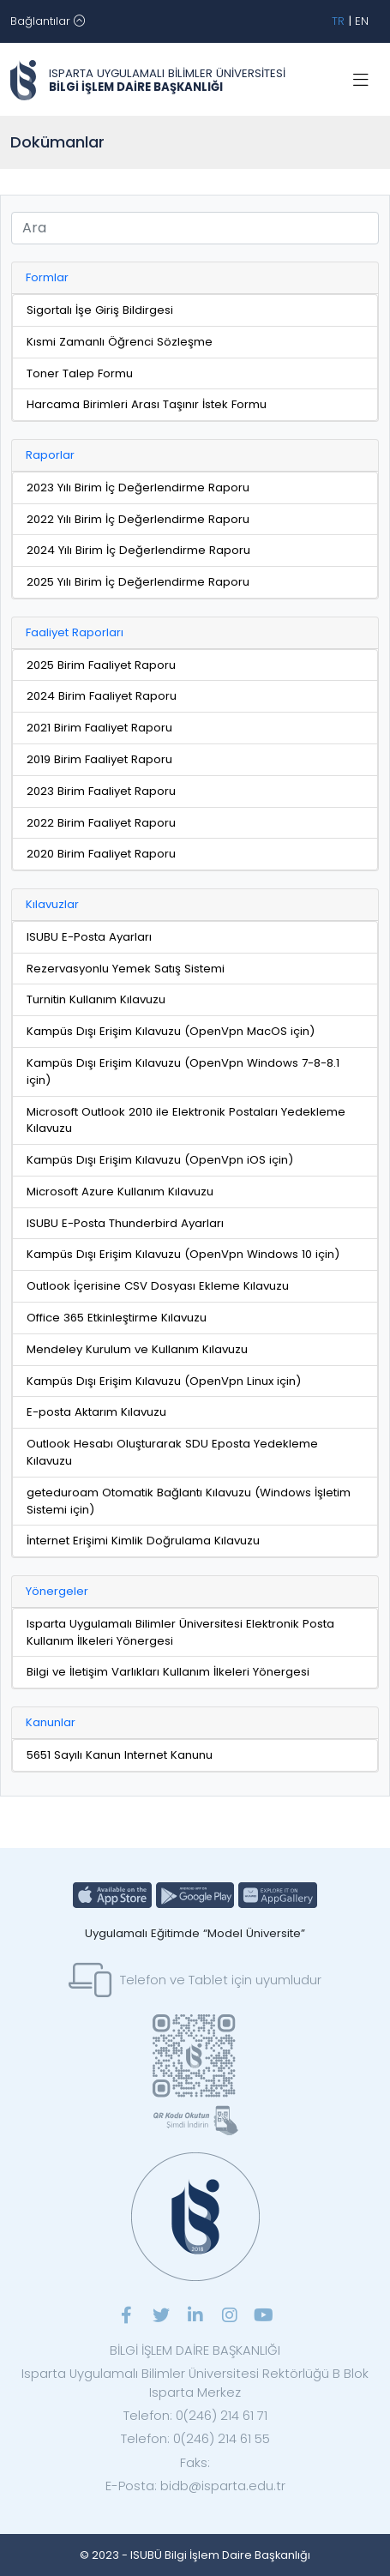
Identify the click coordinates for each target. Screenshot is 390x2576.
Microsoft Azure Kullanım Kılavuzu (120, 1191)
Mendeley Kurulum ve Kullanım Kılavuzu (137, 1349)
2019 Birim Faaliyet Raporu (99, 759)
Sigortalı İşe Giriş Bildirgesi (100, 310)
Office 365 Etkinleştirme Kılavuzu (117, 1317)
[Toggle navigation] (47, 21)
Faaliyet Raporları (74, 632)
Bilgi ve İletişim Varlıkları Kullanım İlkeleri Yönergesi (168, 1672)
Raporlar (50, 455)
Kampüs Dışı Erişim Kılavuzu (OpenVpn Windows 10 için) (183, 1254)
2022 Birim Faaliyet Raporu (101, 823)
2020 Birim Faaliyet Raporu (101, 854)
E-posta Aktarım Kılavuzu (96, 1412)
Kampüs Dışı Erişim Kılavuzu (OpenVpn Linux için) (164, 1381)
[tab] (195, 278)
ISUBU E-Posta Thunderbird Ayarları (125, 1223)
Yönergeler (57, 1591)
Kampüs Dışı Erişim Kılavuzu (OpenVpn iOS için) (160, 1160)
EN (362, 21)
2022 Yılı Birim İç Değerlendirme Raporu (138, 519)
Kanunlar (50, 1722)
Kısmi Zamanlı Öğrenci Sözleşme (120, 342)
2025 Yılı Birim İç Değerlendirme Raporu (138, 582)
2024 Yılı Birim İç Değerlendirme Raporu (138, 550)
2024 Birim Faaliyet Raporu (102, 696)
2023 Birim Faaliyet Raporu (101, 791)
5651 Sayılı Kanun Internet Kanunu (120, 1755)
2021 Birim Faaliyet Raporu (99, 727)
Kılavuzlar (52, 904)
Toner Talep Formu (80, 373)
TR (338, 21)
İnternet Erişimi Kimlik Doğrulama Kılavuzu (143, 1540)
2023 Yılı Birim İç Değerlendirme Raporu (138, 487)
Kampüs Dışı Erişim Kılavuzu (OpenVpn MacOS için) (171, 1031)
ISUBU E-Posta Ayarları (89, 937)
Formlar (47, 277)
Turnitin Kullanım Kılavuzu (96, 999)
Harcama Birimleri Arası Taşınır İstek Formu (147, 404)
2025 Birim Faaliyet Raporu (101, 665)
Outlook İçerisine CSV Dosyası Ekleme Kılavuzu (158, 1286)
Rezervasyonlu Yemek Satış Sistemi (126, 968)
